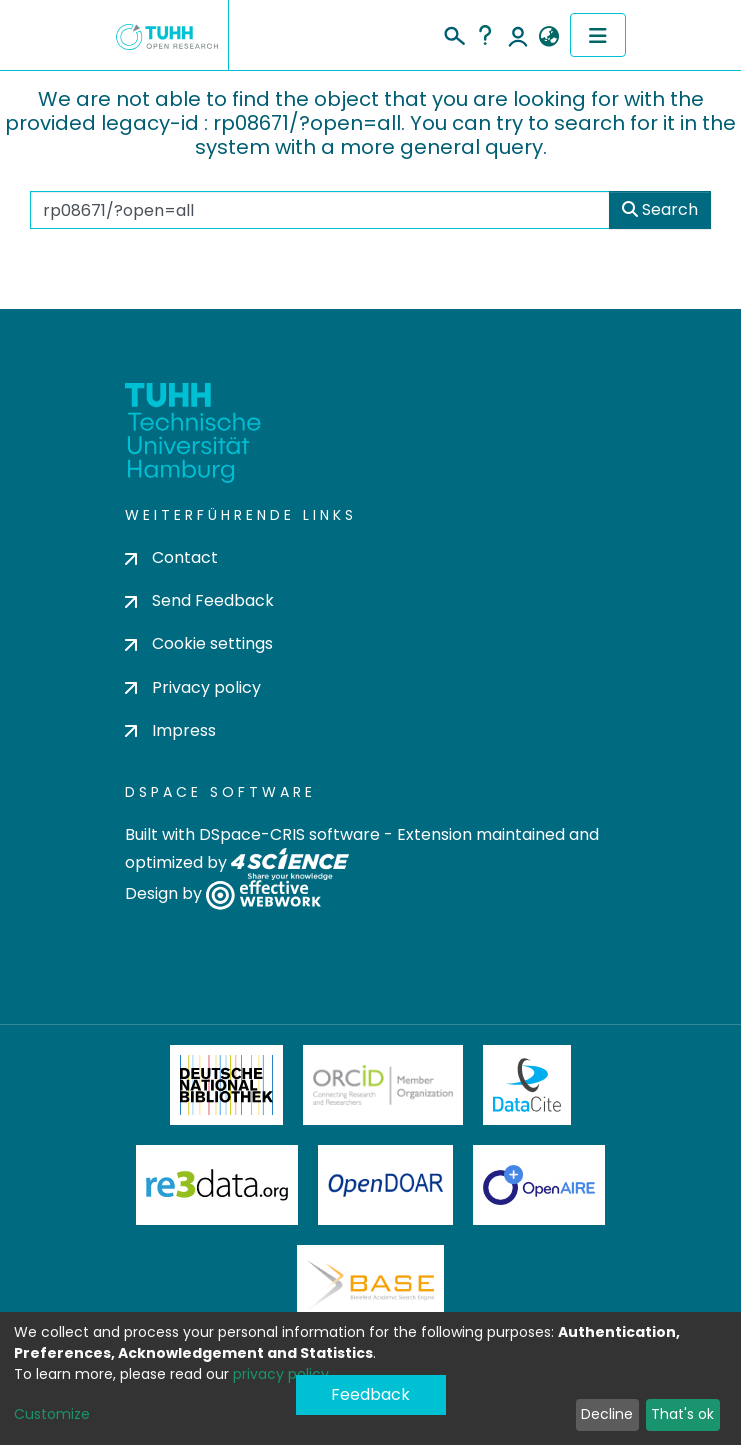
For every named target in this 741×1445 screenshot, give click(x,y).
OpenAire (539, 1185)
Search (660, 209)
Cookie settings (199, 643)
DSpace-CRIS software (289, 834)
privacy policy (281, 1374)
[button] (549, 37)
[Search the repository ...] (320, 210)
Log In (518, 35)
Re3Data (217, 1185)
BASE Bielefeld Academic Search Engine (370, 1285)
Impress (170, 730)
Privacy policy (193, 687)
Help (485, 35)
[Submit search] (453, 33)
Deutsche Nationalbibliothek (227, 1085)
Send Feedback (199, 600)
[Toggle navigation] (598, 35)
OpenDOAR (386, 1185)
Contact (171, 557)
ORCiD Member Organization (383, 1085)
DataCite (527, 1085)
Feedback (370, 1394)
